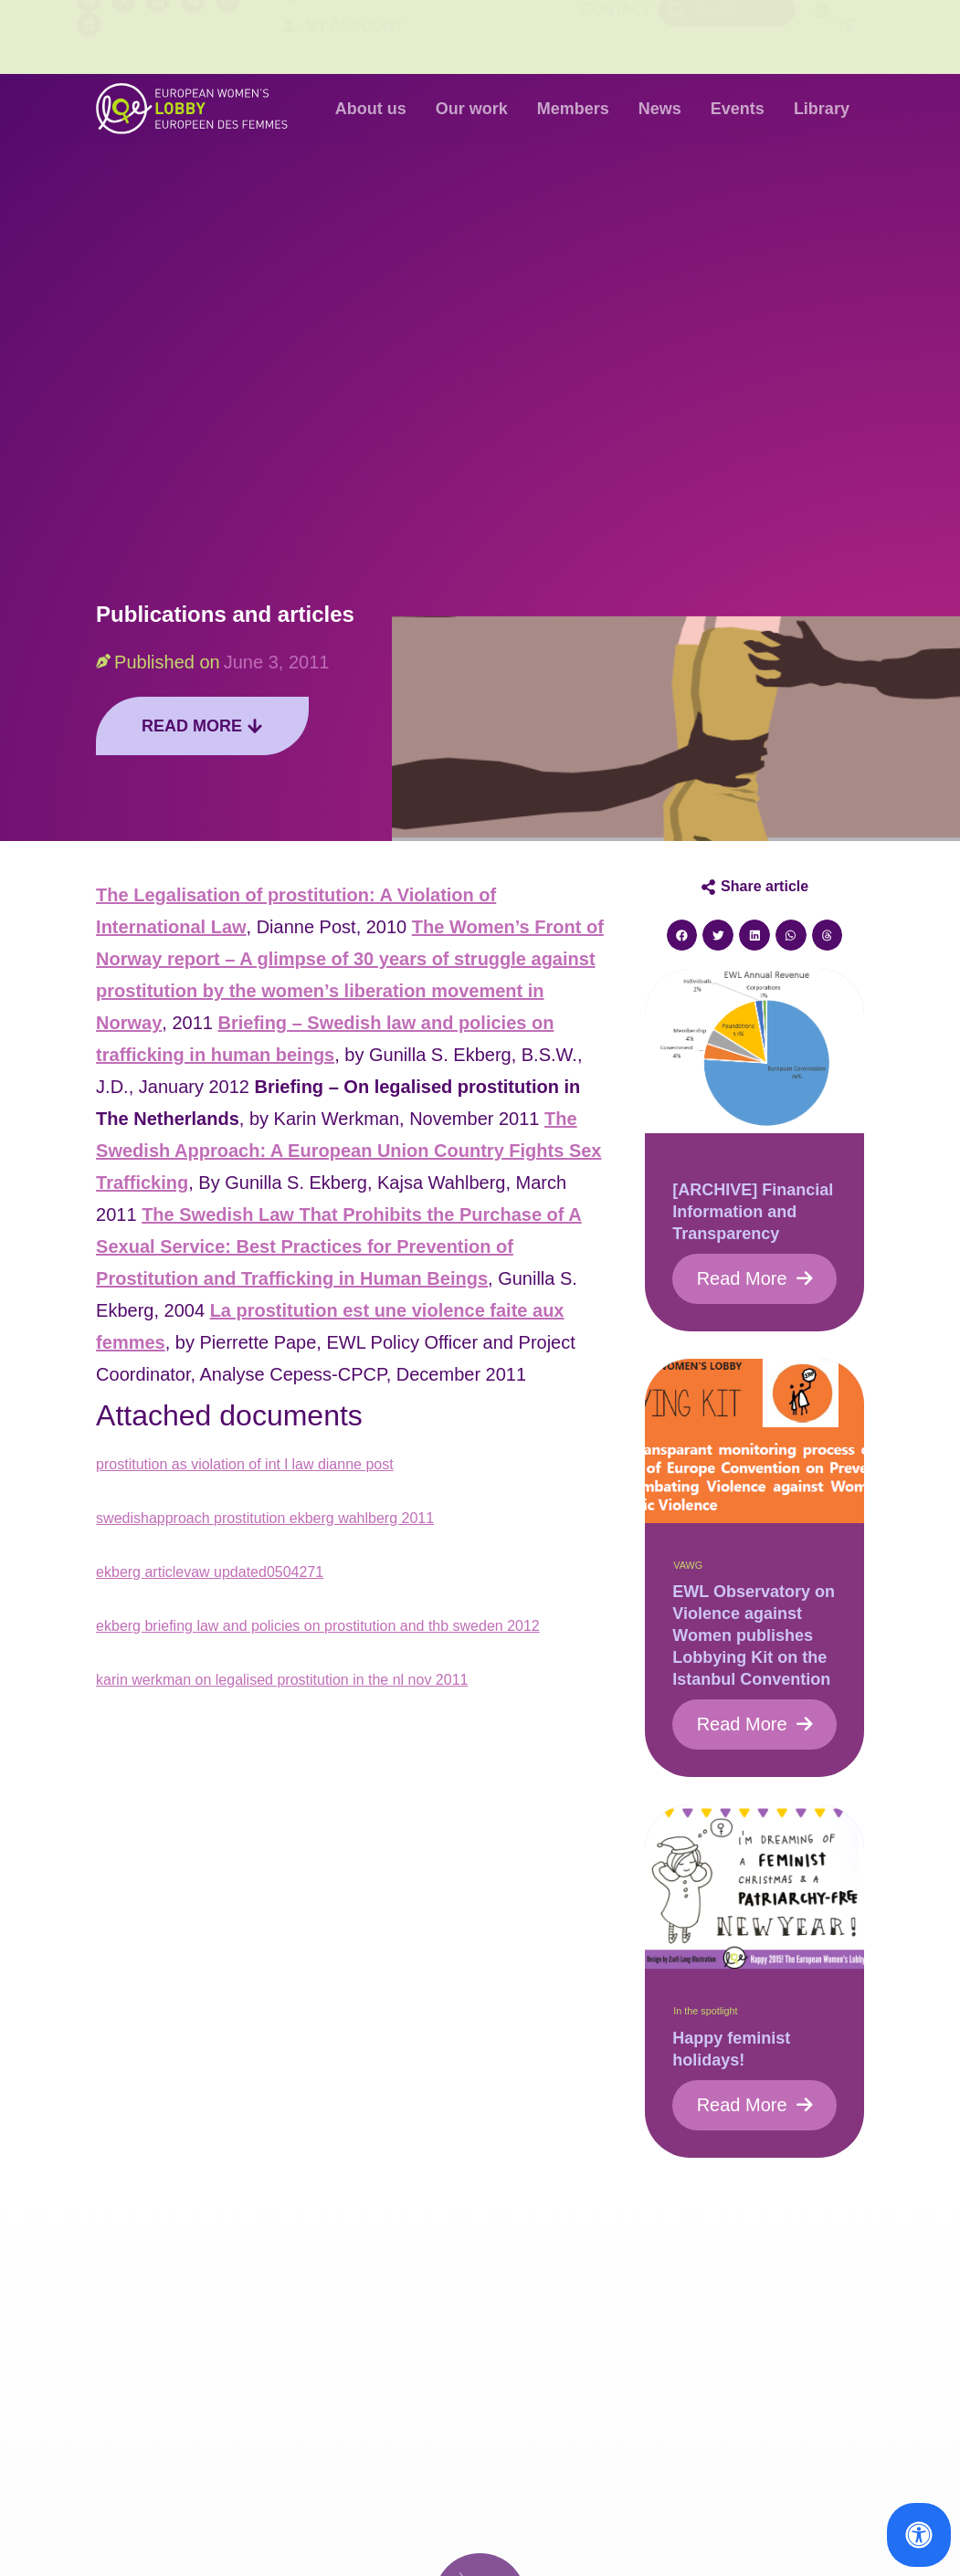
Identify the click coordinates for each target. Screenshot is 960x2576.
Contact (615, 36)
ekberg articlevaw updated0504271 (209, 1572)
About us (370, 109)
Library (821, 109)
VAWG (687, 1565)
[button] (682, 935)
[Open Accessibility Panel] (919, 2535)
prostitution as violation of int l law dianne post (245, 1464)
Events (738, 109)
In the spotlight (705, 2010)
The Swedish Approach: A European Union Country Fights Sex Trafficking (348, 1151)
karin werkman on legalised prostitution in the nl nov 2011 (282, 1680)
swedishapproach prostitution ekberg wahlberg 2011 (265, 1518)
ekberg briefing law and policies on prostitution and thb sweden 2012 (318, 1626)
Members (573, 109)
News (659, 109)
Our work (472, 109)
